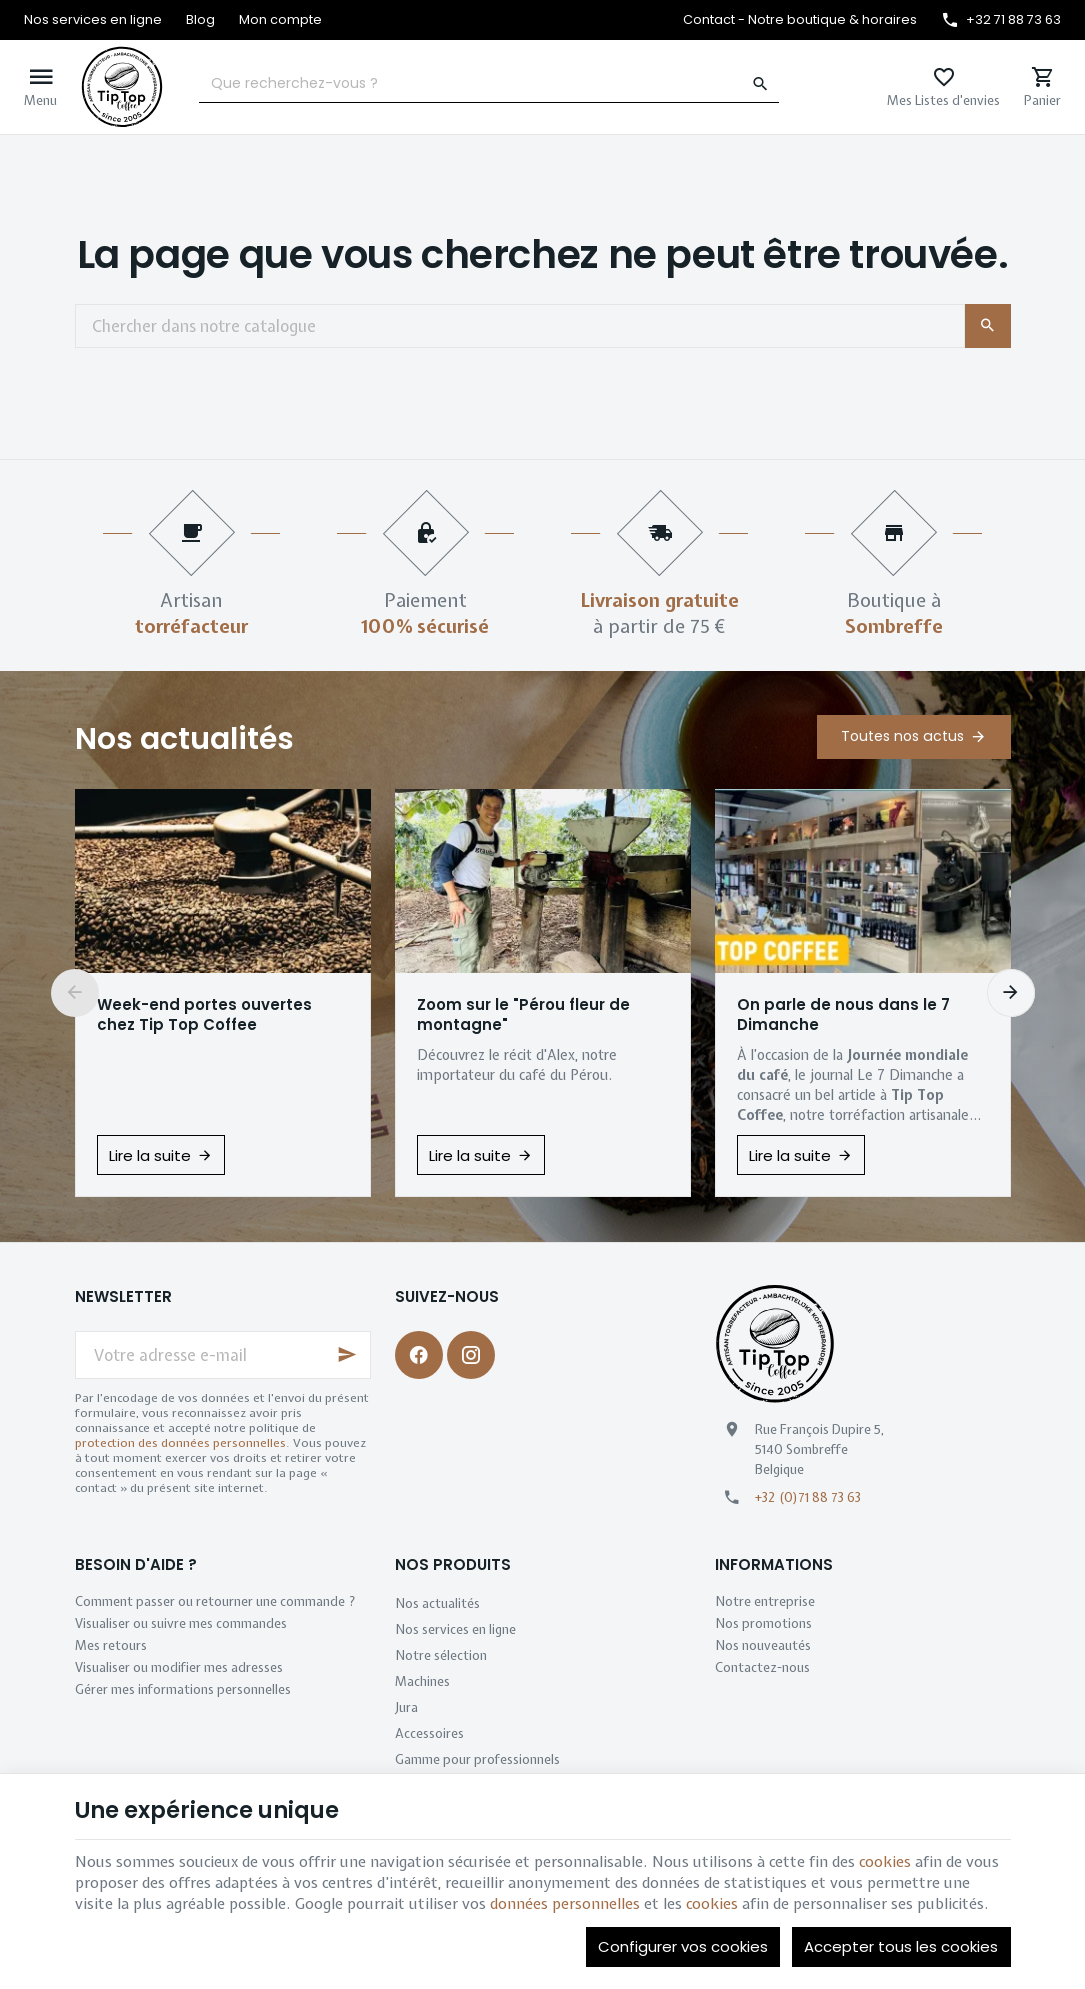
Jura (406, 1707)
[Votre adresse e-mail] (223, 1355)
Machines (422, 1681)
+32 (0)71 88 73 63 (808, 1497)
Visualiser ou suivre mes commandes (181, 1623)
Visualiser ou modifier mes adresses (179, 1667)
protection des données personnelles (180, 1443)
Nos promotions (763, 1623)
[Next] (1011, 993)
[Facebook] (419, 1355)
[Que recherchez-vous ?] (489, 84)
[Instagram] (471, 1355)
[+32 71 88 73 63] (1001, 20)
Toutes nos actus (902, 736)
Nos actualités (184, 739)
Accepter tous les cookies (901, 1946)
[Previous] (75, 993)
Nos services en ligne (455, 1629)
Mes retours (111, 1645)
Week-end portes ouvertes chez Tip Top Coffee (204, 1015)
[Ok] (347, 1355)
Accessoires (429, 1733)
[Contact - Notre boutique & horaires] (800, 20)
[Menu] (40, 87)
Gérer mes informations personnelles (183, 1689)
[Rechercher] (760, 84)
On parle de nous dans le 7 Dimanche (843, 1015)
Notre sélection (441, 1655)
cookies (885, 1862)
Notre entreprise (765, 1601)
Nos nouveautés (763, 1645)
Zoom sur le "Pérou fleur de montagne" (523, 1015)
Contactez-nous (762, 1667)
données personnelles (565, 1904)
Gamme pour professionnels (477, 1759)
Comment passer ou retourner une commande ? (215, 1601)
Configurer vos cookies (683, 1946)
